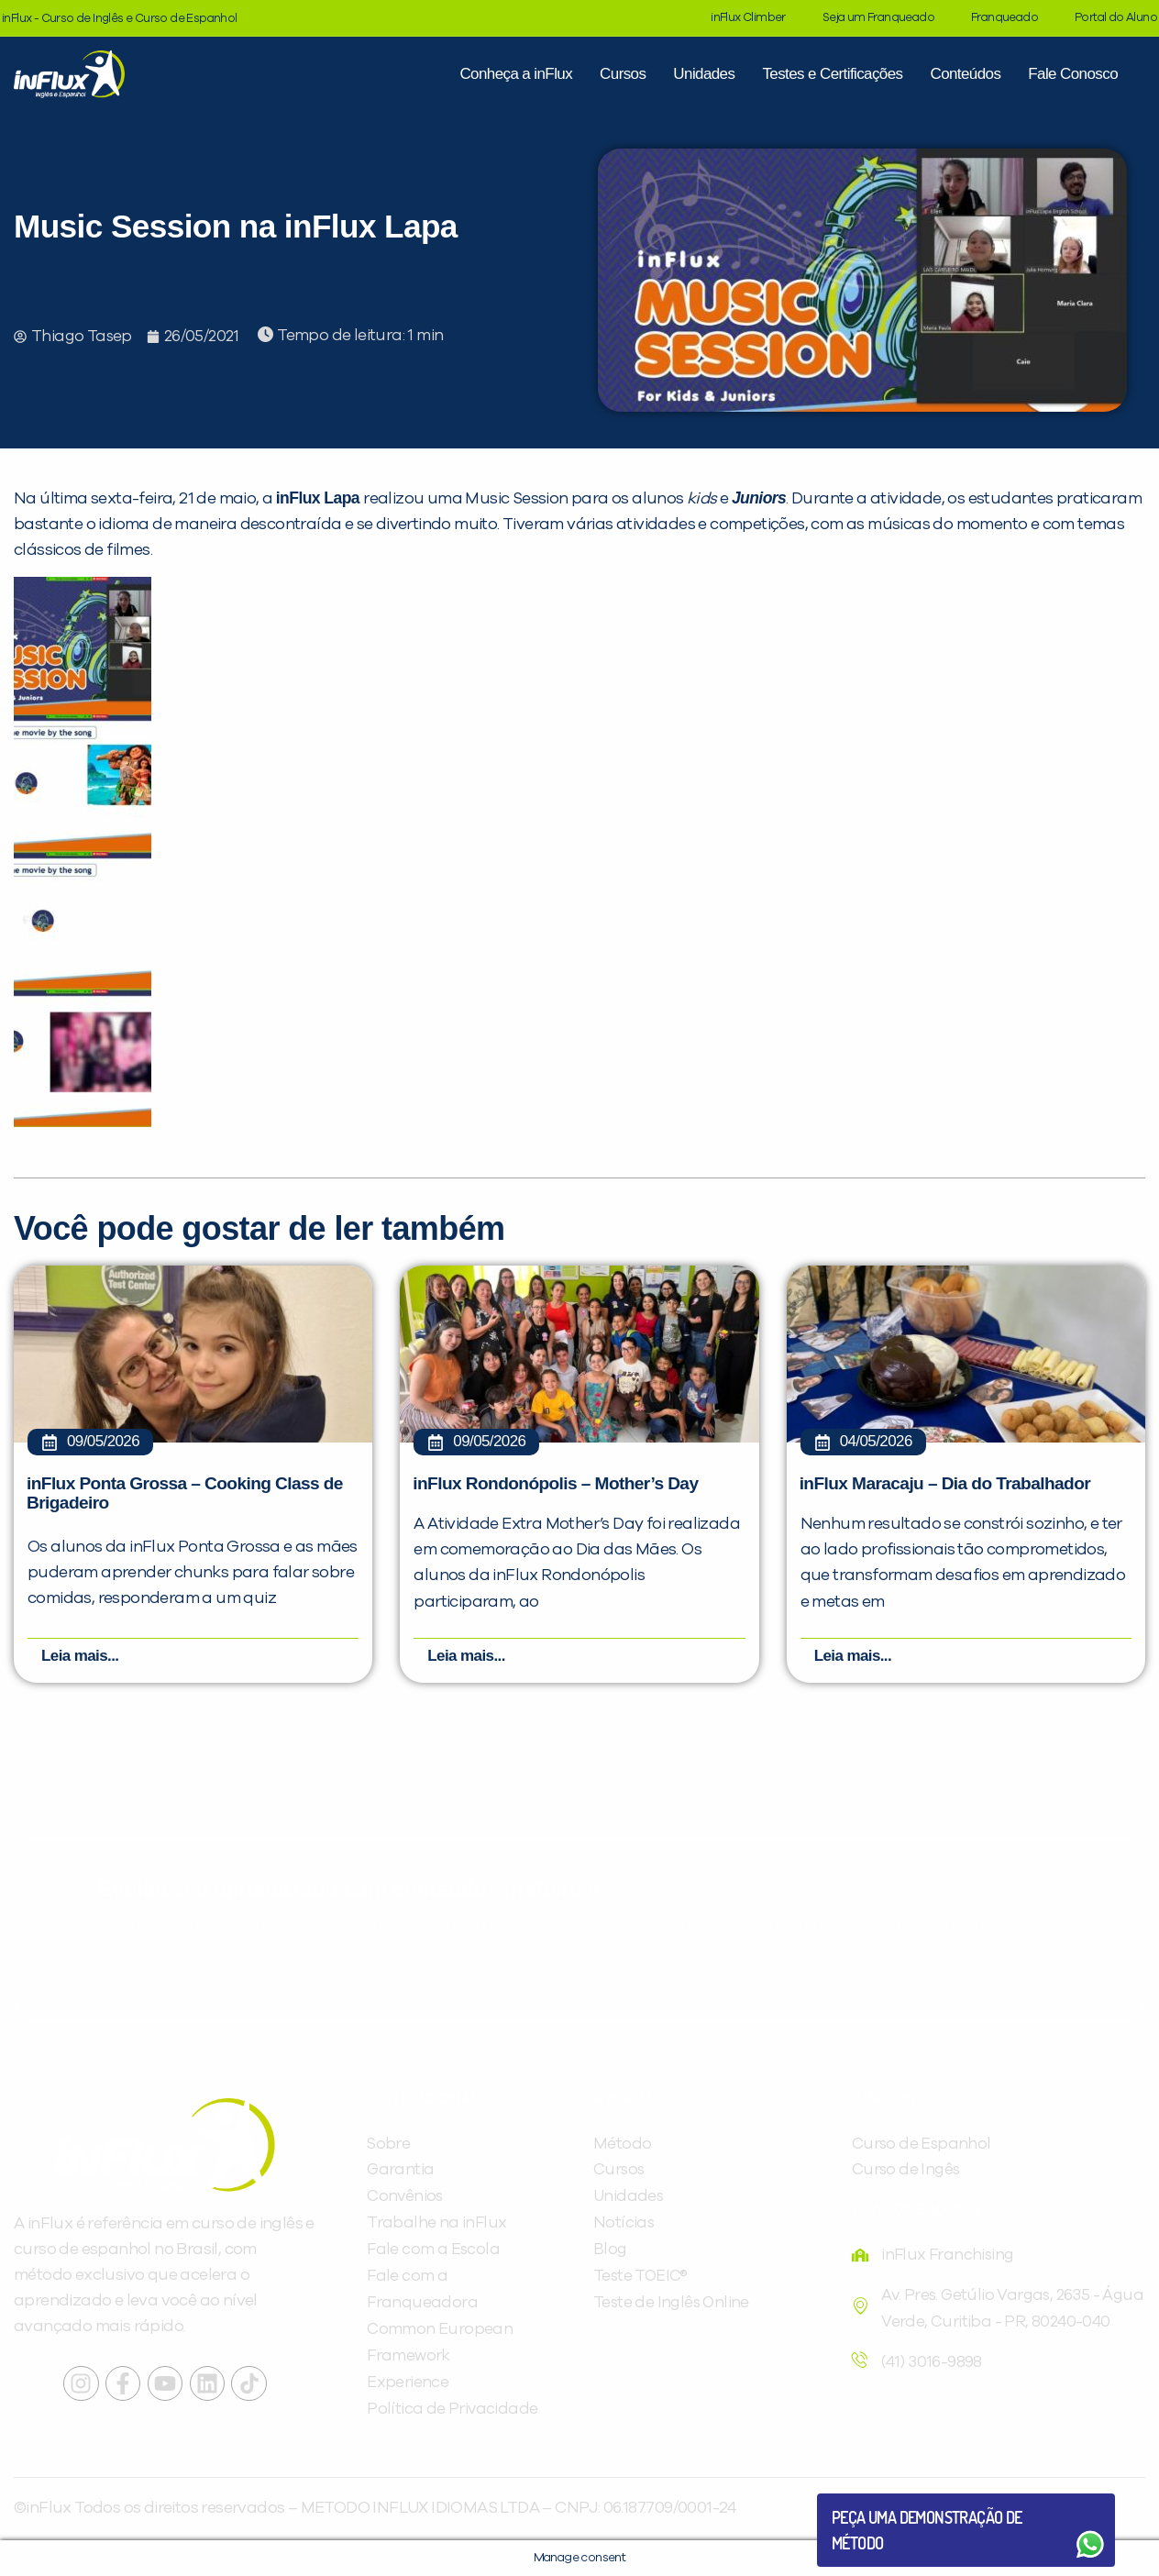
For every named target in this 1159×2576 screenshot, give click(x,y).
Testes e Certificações (832, 74)
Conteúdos (965, 74)
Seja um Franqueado (878, 18)
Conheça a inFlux (515, 74)
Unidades (703, 74)
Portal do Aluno (1116, 18)
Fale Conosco (1073, 74)
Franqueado (1004, 18)
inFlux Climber (748, 18)
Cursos (623, 74)
